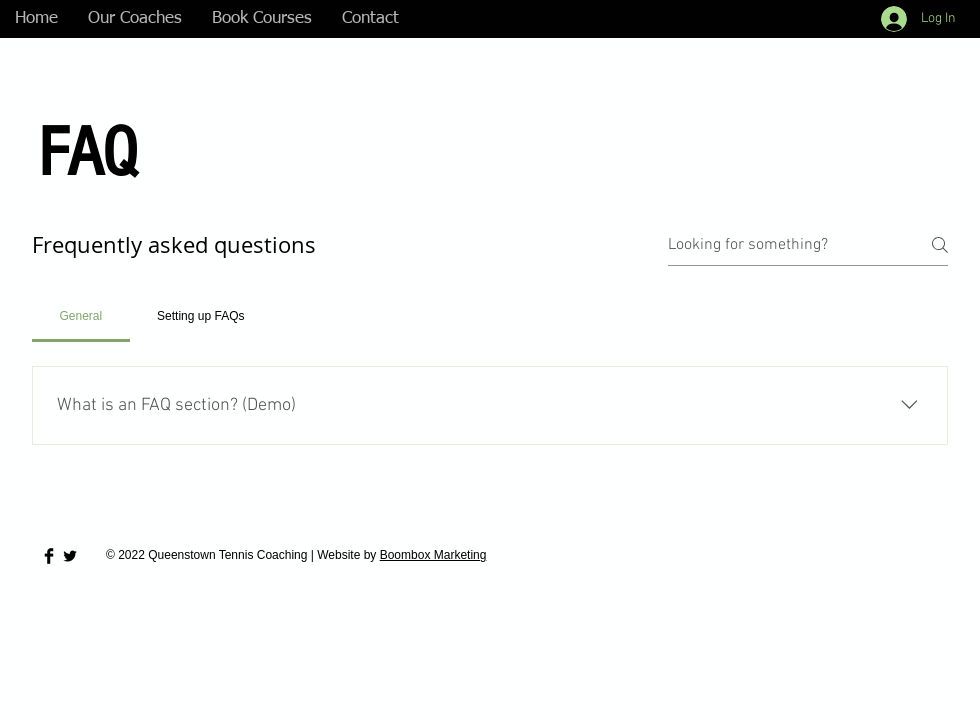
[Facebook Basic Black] (49, 556)
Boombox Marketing (433, 555)
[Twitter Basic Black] (70, 556)
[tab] (81, 316)
